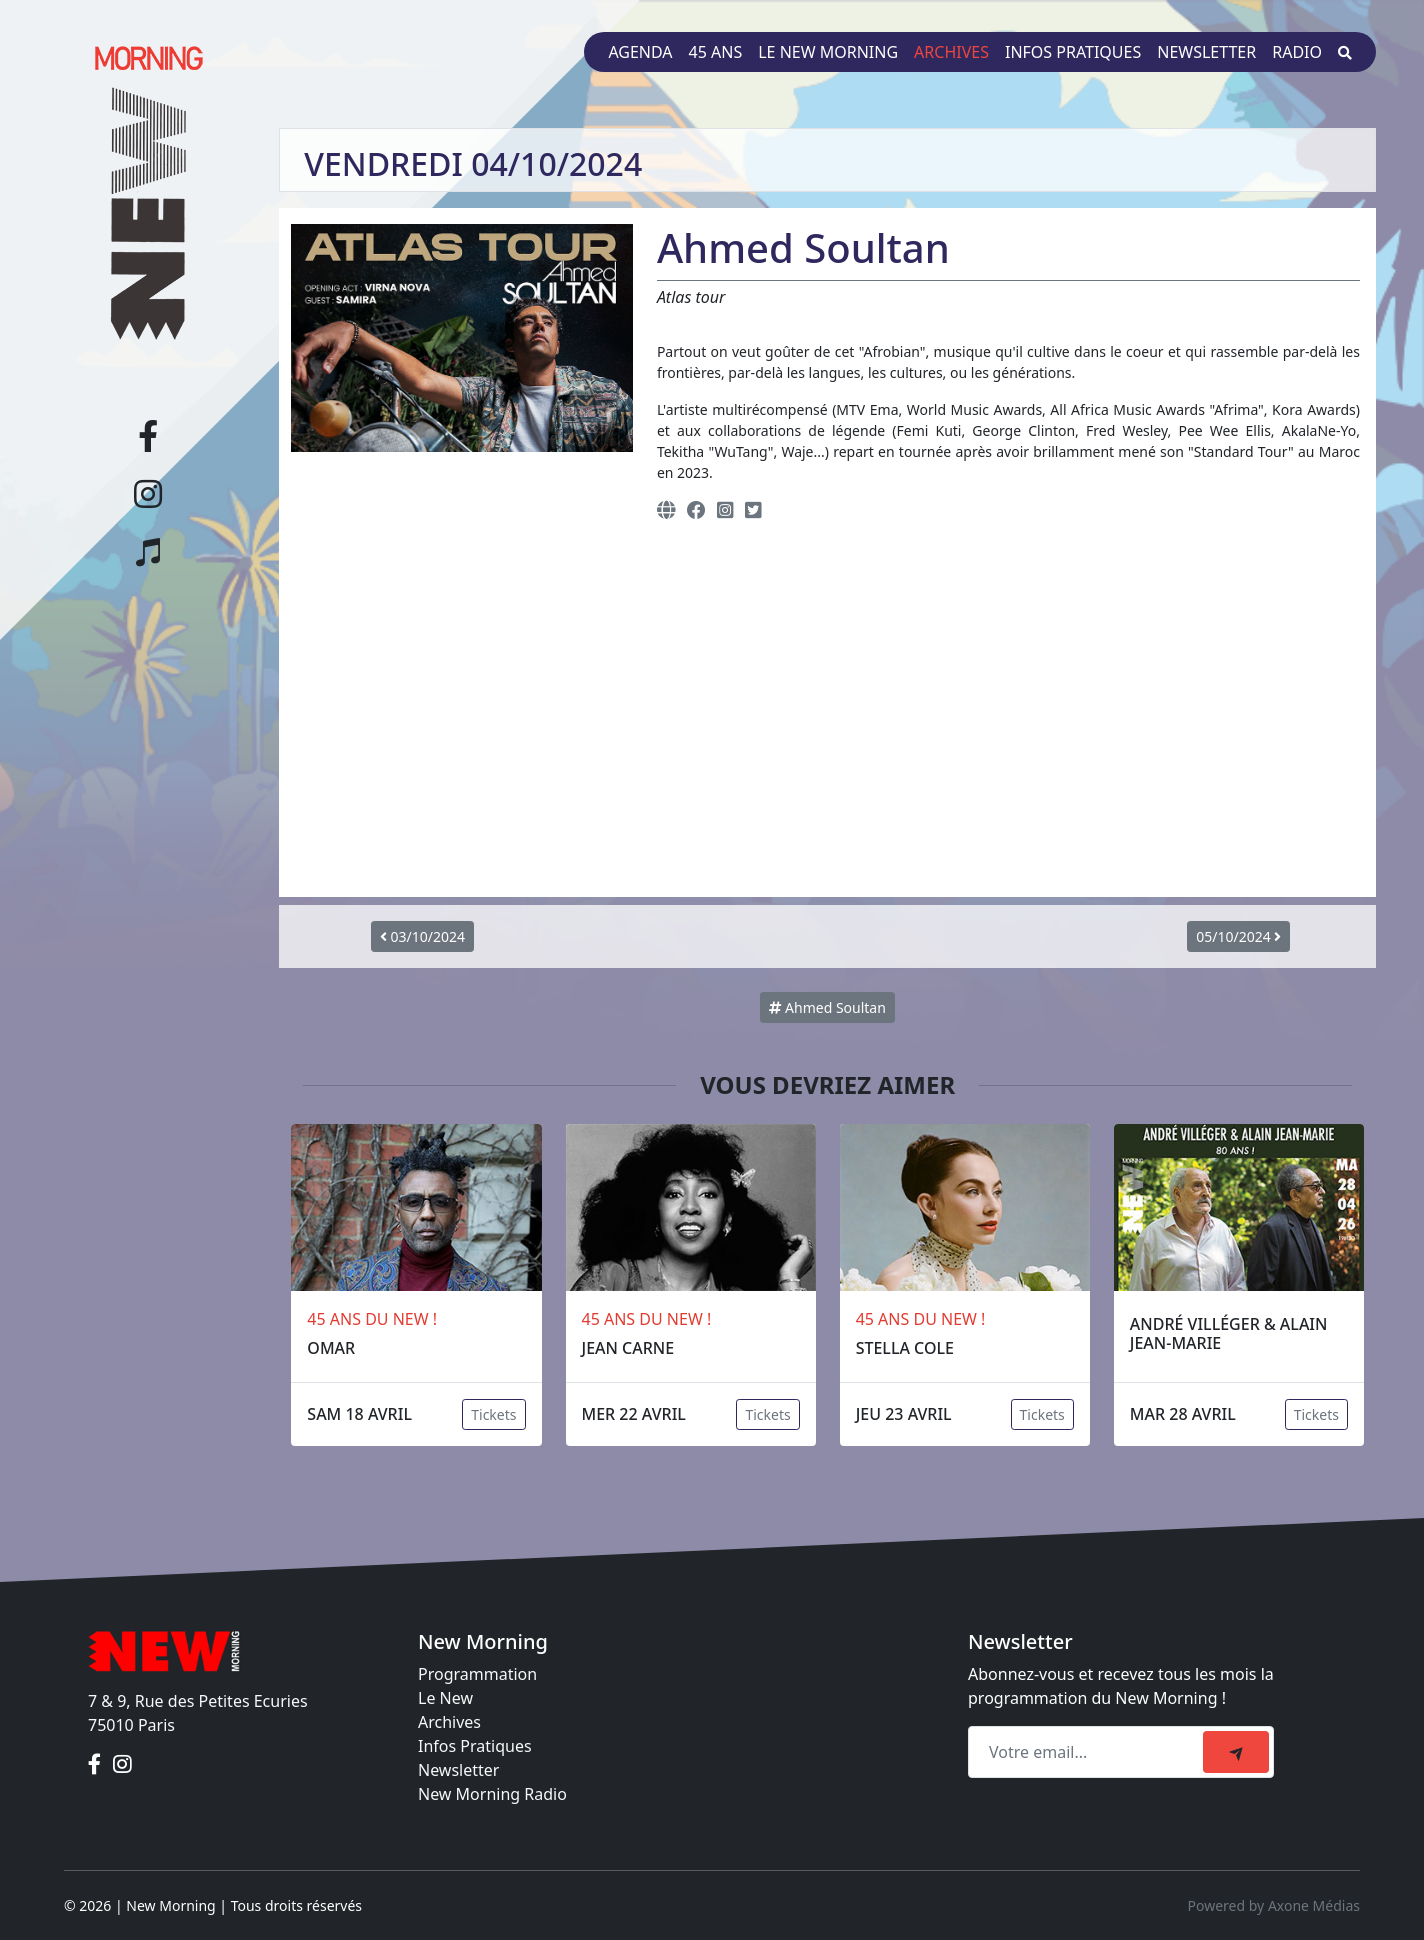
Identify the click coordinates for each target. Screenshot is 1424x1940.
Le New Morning (828, 52)
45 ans (716, 52)
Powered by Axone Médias (1274, 1905)
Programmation (477, 1674)
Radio (1297, 52)
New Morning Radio (492, 1794)
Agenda (640, 52)
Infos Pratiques (475, 1746)
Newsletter (1206, 52)
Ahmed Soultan (827, 1007)
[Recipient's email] (1088, 1752)
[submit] (1236, 1752)
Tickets (493, 1414)
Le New (445, 1698)
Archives (951, 52)
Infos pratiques (1073, 52)
